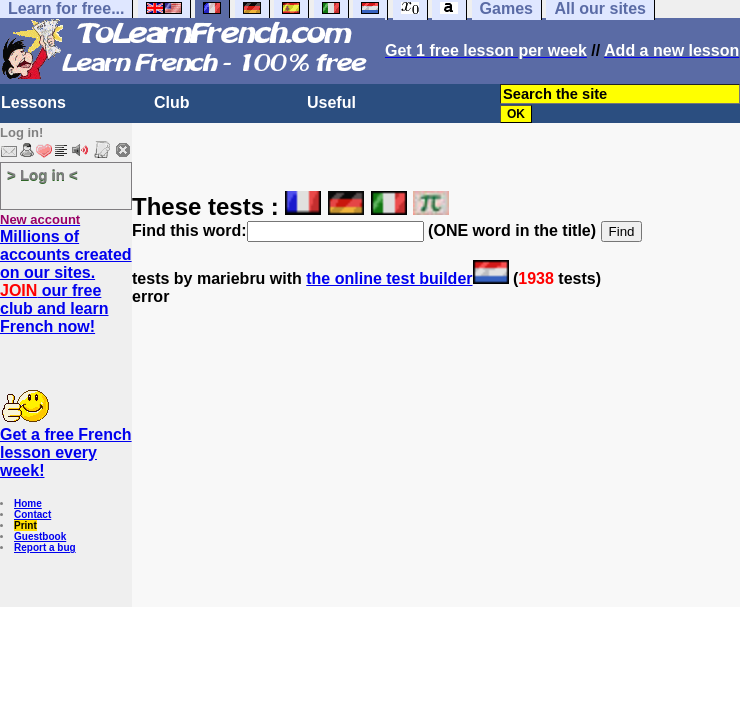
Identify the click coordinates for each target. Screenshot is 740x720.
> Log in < (42, 174)
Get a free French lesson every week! (66, 452)
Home (28, 503)
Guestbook (40, 536)
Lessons (33, 102)
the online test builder (389, 278)
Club (172, 102)
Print (25, 525)
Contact (32, 514)
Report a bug (45, 547)
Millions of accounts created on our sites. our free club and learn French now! (66, 281)
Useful (331, 102)
